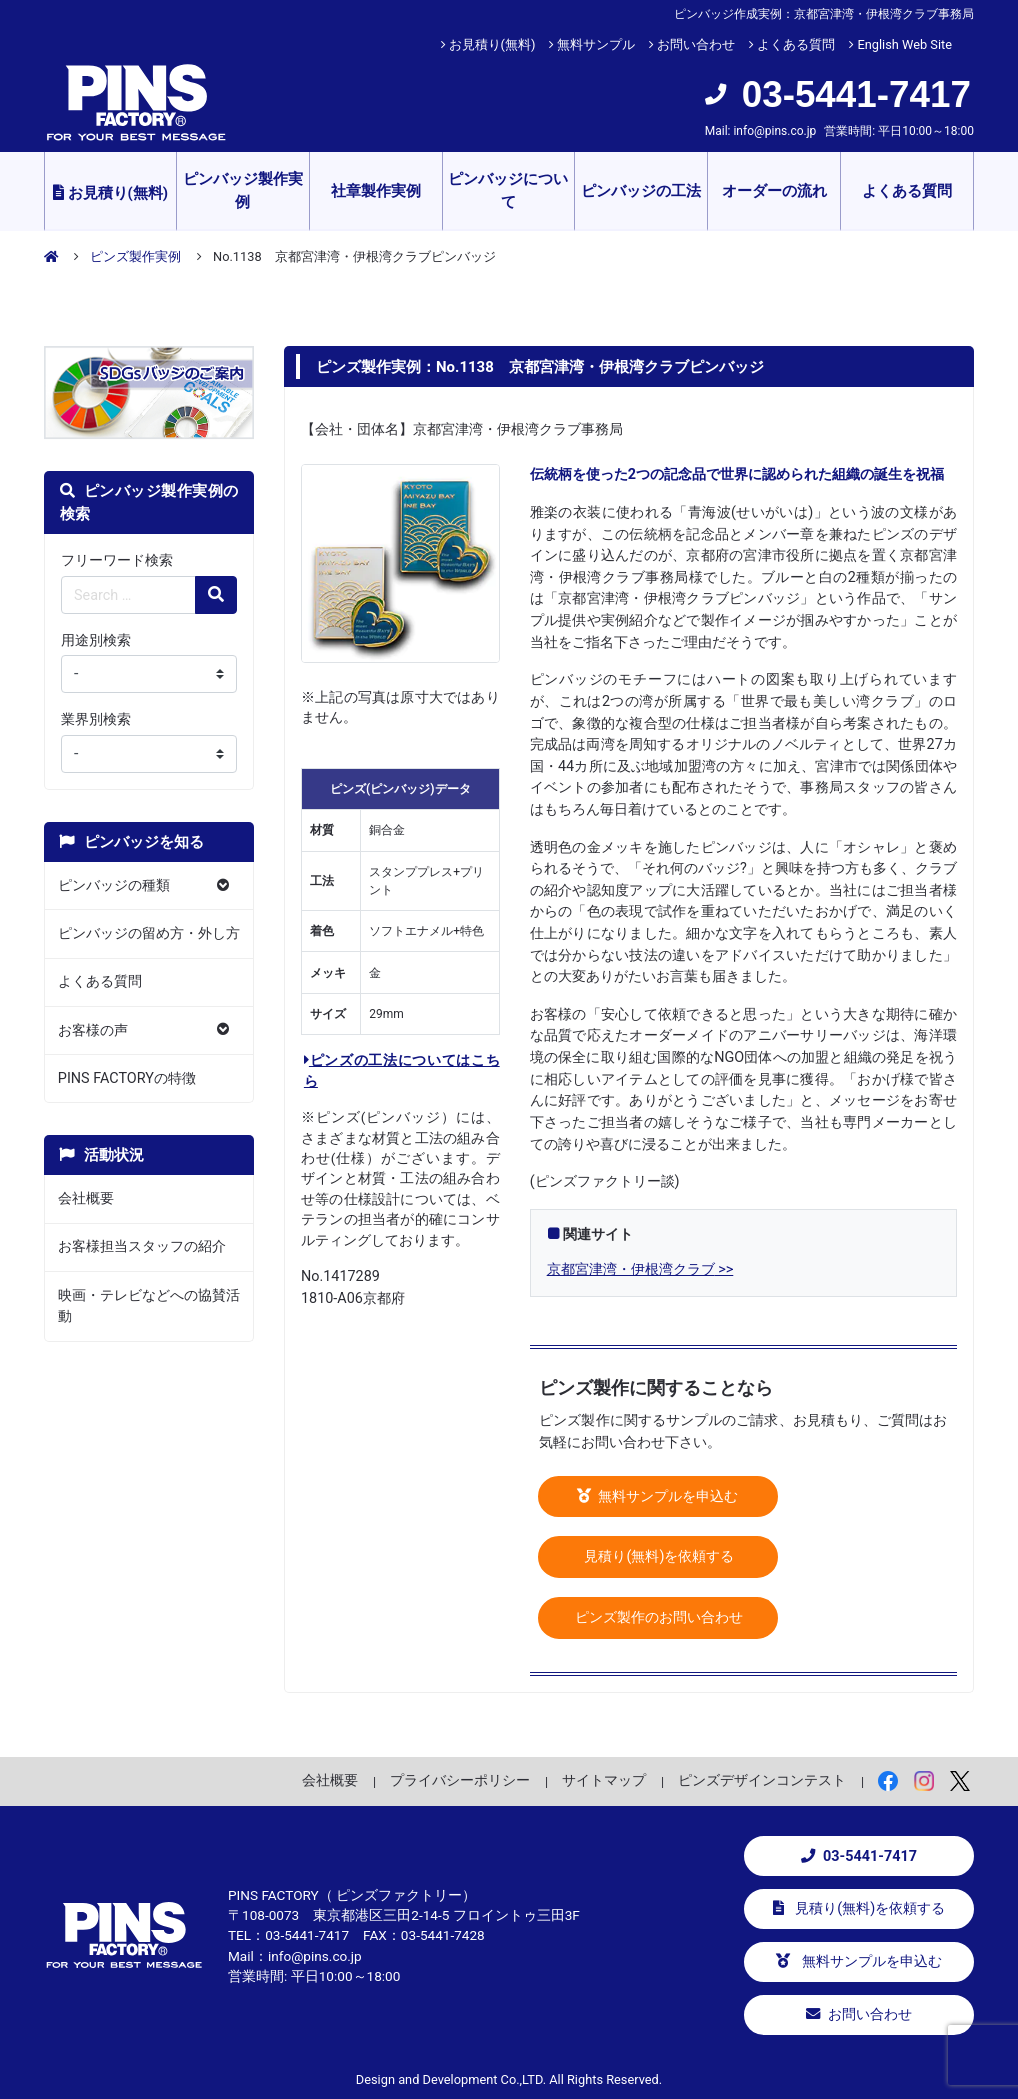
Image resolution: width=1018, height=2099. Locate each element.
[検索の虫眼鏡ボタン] (216, 595)
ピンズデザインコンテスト (762, 1780)
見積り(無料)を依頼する (658, 1556)
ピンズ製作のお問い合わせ (658, 1617)
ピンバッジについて (508, 190)
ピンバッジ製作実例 (243, 190)
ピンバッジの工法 (641, 191)
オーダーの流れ (774, 191)
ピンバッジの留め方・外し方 (149, 933)
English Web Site (904, 44)
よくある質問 (796, 44)
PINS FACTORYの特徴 (127, 1078)
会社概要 (86, 1198)
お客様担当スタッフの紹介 (142, 1246)
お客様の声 (93, 1030)
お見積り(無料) (492, 44)
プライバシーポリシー (460, 1780)
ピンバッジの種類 (114, 885)
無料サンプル (596, 44)
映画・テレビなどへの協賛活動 (149, 1306)
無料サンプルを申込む (658, 1496)
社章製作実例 (376, 191)
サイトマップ (604, 1780)
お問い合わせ (696, 44)
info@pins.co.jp (774, 131)
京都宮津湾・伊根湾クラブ (631, 1269)
